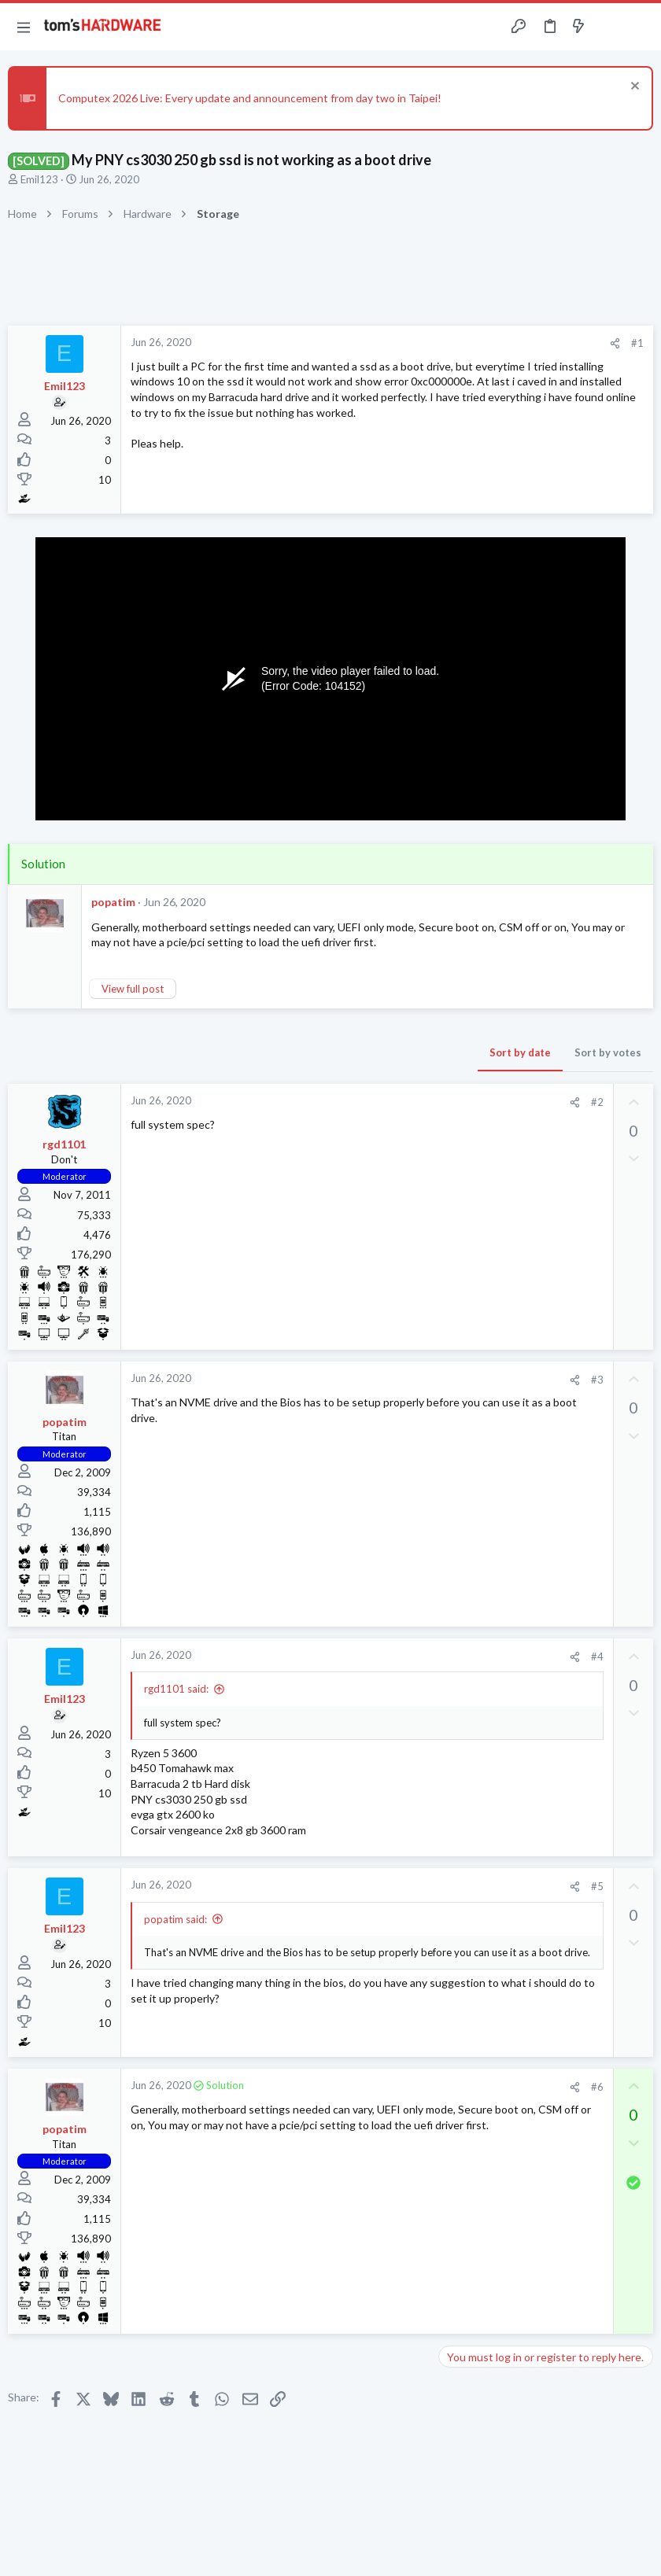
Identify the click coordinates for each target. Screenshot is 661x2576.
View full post (133, 988)
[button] (23, 26)
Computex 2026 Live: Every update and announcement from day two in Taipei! (249, 98)
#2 (597, 1102)
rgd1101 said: (176, 1688)
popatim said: (175, 1919)
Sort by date (520, 1052)
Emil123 (39, 179)
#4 (597, 1656)
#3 (597, 1379)
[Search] (639, 27)
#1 (637, 343)
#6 (597, 2086)
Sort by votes (607, 1052)
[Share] (615, 343)
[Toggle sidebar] (609, 27)
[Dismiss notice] (633, 87)
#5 (597, 1886)
